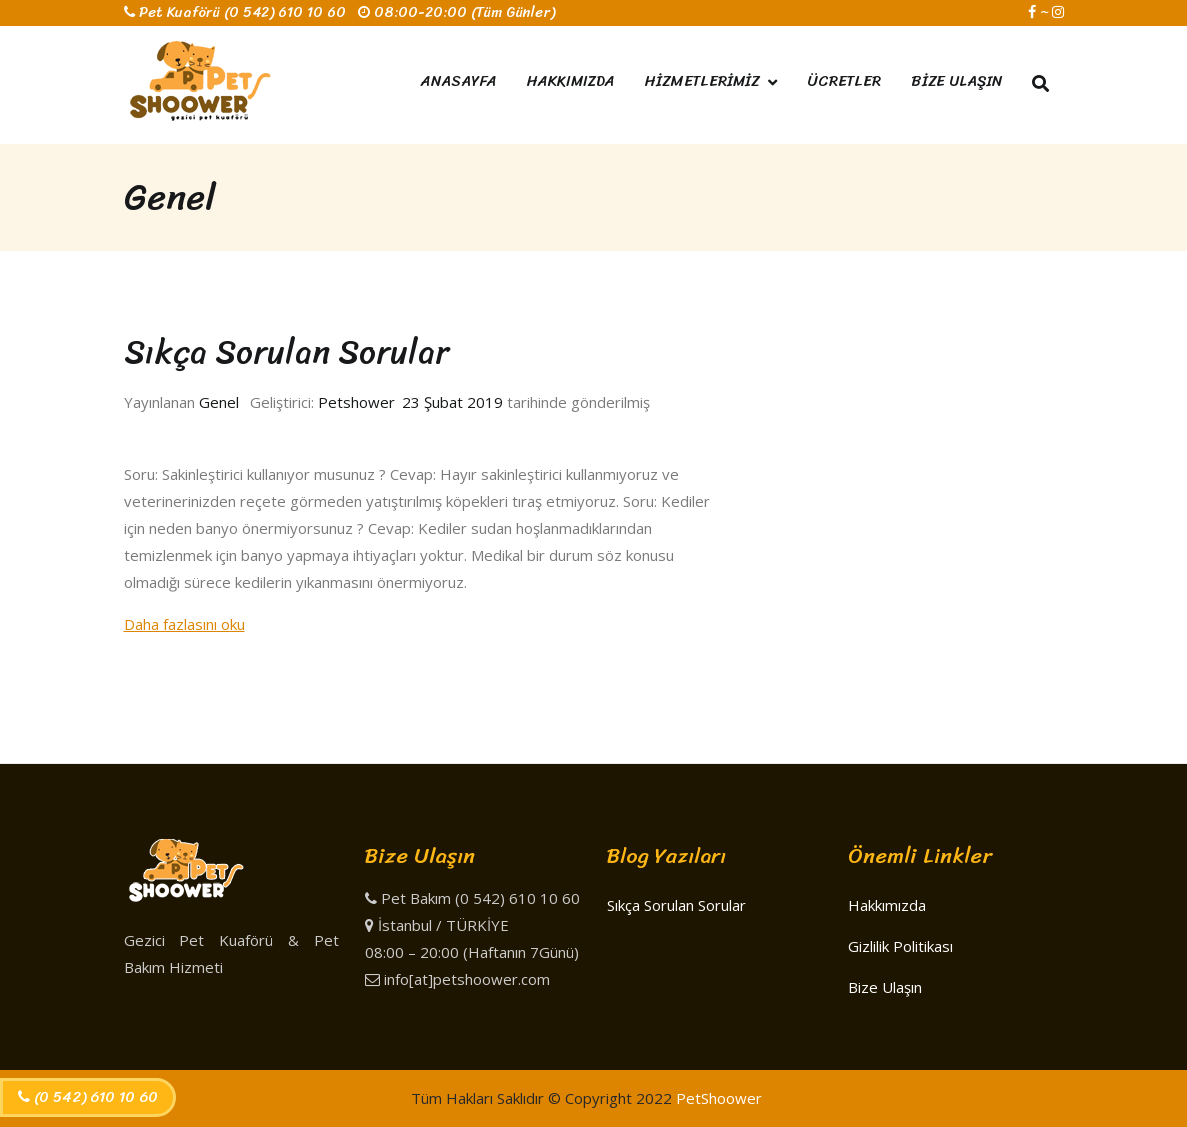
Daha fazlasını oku (184, 624)
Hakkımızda (887, 905)
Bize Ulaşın (885, 987)
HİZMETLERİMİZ (702, 81)
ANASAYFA (459, 81)
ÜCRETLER (844, 81)
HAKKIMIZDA (571, 81)
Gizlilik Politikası (900, 946)
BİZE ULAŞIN (956, 81)
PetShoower (719, 1098)
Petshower (356, 402)
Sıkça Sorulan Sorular (286, 352)
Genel (219, 402)
